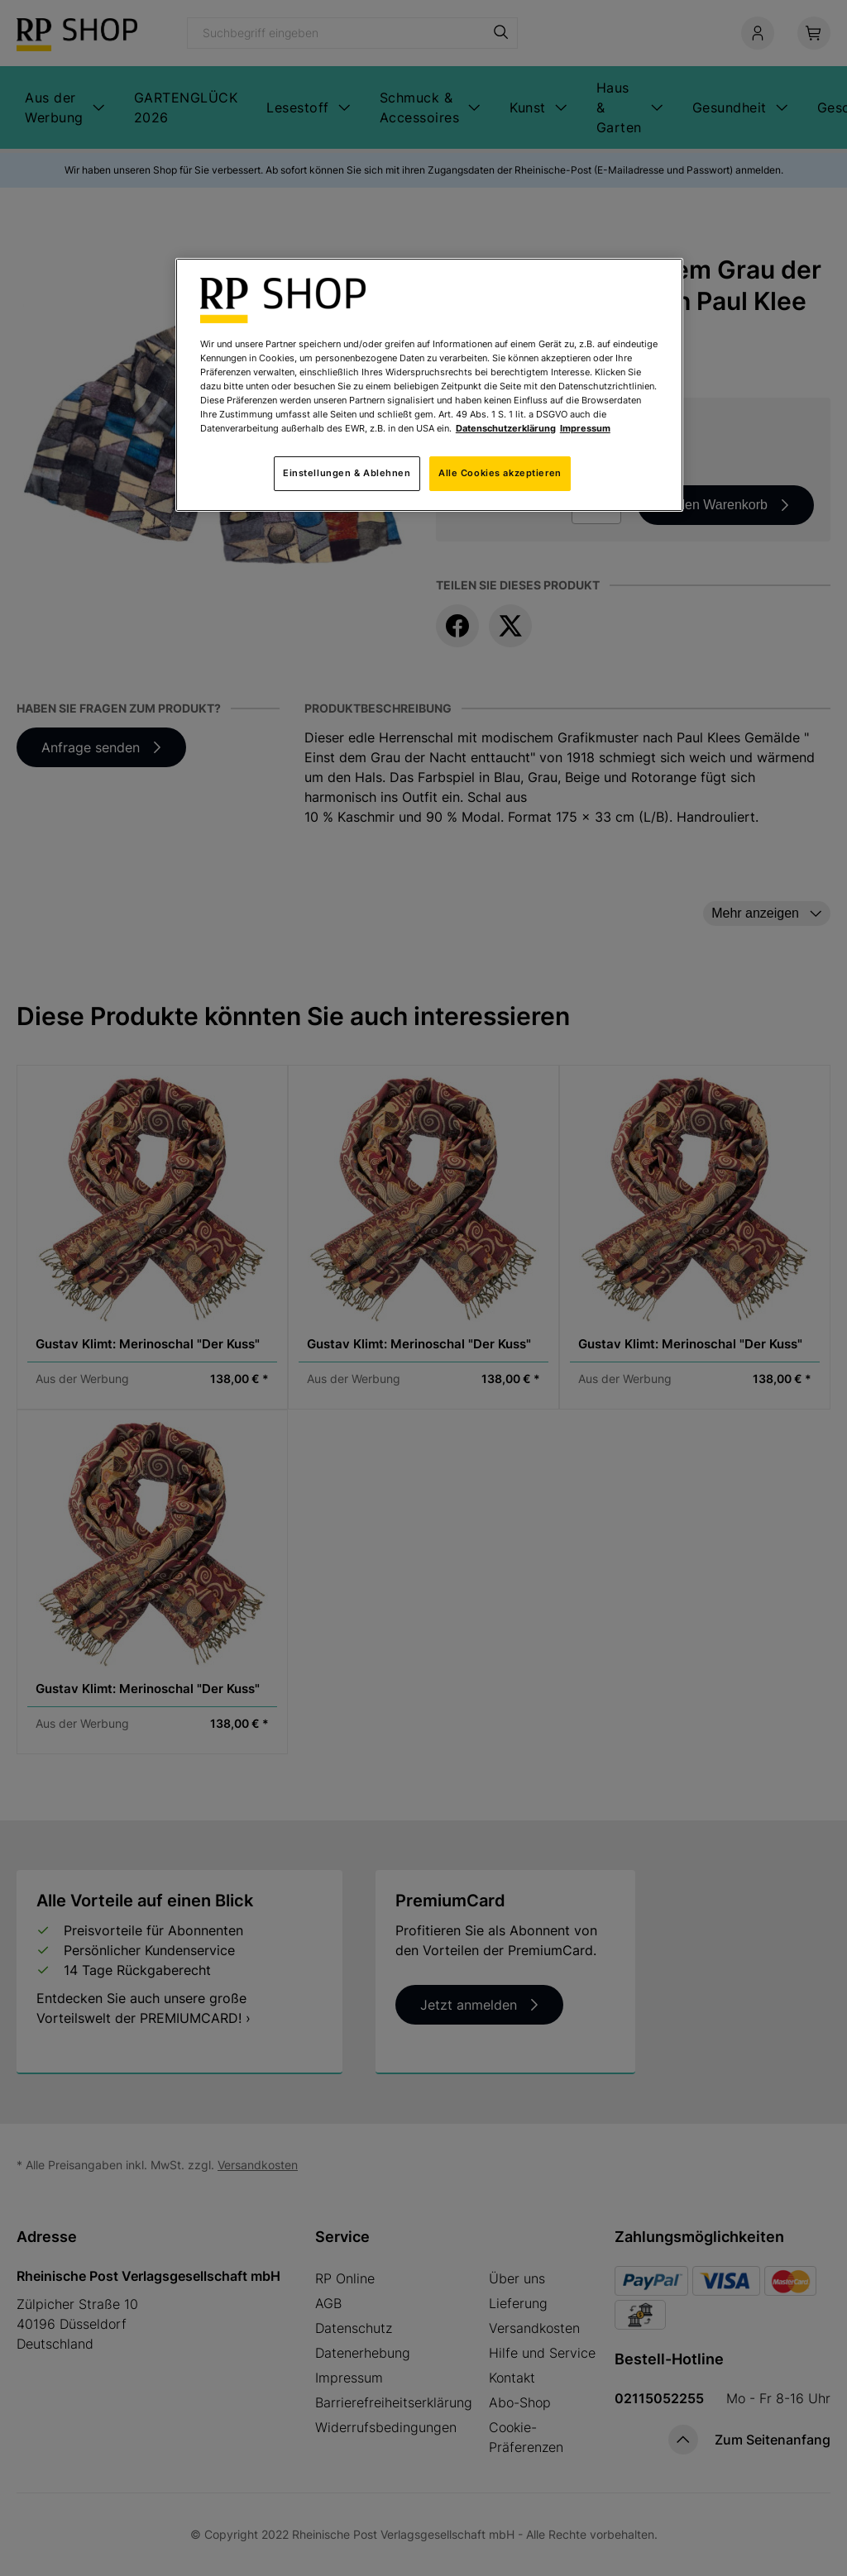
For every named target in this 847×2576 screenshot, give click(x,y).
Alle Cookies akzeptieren (500, 473)
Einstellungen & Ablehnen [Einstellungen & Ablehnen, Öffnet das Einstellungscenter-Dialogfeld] (347, 473)
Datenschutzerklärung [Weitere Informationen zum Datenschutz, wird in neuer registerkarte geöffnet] (506, 428)
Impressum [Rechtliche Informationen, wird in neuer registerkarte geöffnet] (585, 428)
